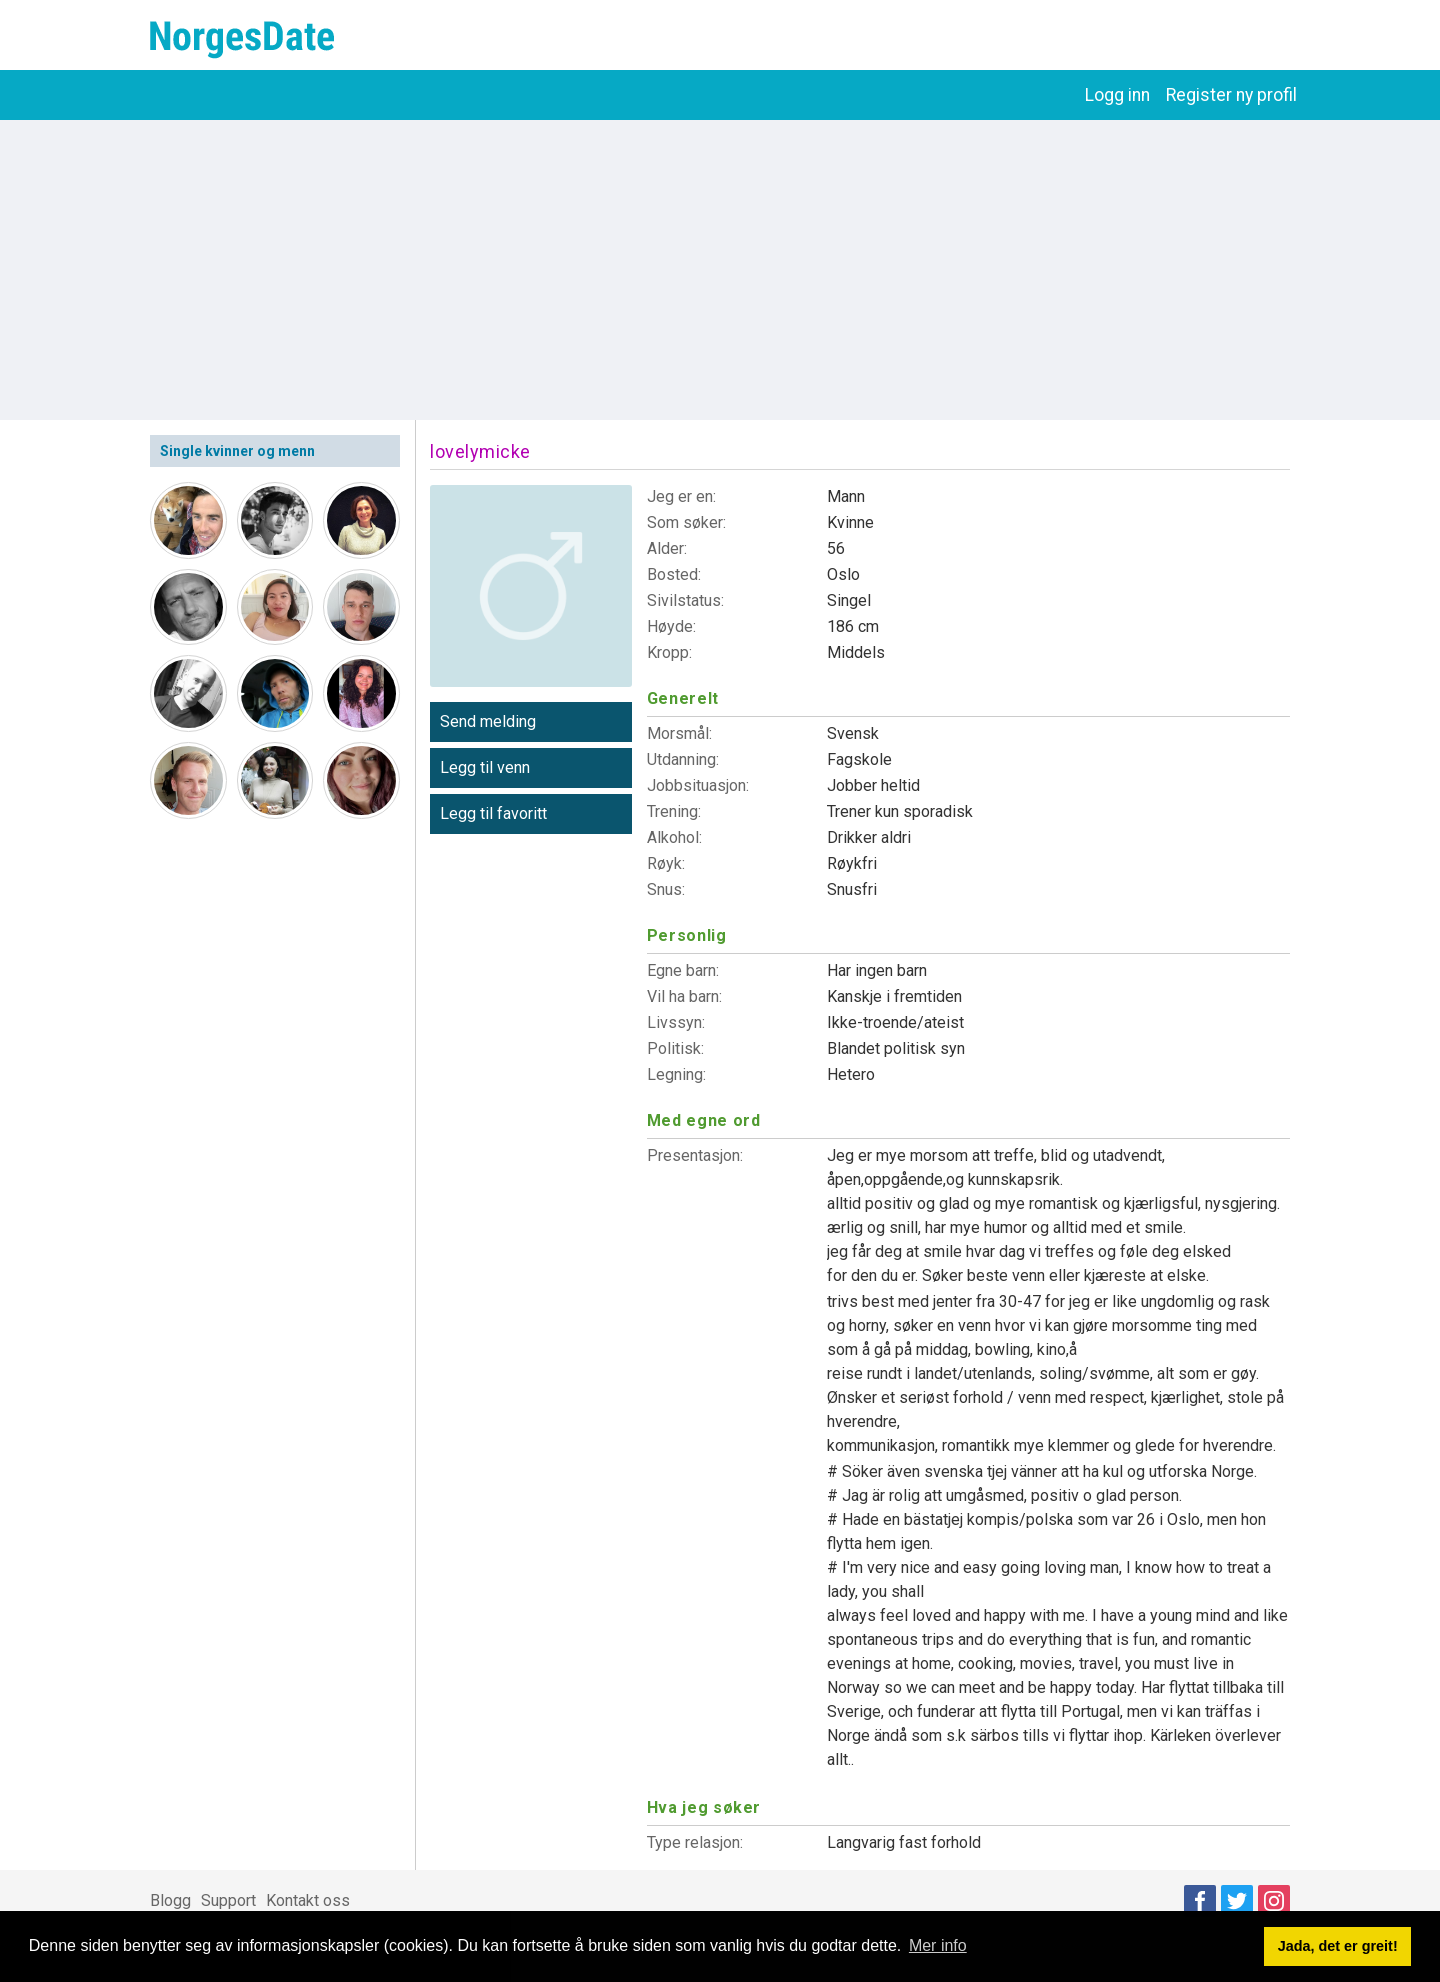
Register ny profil (1231, 95)
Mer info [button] (938, 1945)
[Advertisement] (720, 270)
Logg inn (1117, 95)
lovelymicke (480, 451)
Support (228, 1900)
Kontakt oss (308, 1900)
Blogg (170, 1900)
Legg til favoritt (493, 813)
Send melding (488, 721)
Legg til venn (485, 767)
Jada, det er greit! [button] (1338, 1946)
